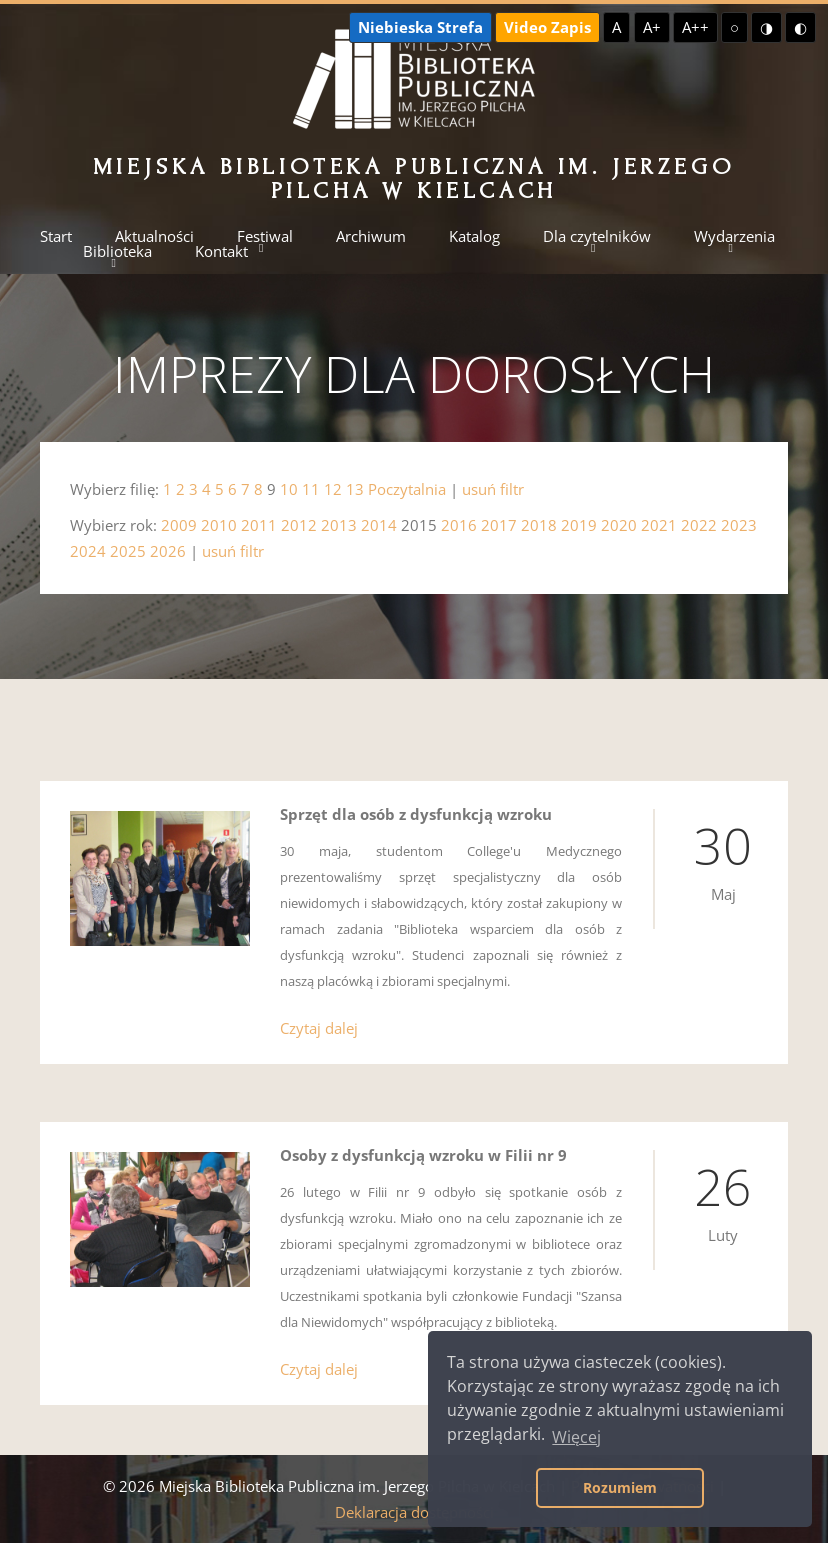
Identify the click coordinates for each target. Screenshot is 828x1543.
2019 (579, 525)
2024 (88, 551)
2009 (179, 525)
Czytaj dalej (319, 1028)
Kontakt (221, 251)
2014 (379, 525)
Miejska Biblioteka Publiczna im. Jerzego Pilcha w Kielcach (414, 178)
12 (333, 489)
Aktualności (154, 236)
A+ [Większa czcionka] (652, 27)
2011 (259, 525)
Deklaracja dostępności (414, 1512)
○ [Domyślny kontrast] (734, 27)
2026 (168, 551)
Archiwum (371, 236)
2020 (619, 525)
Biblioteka (117, 251)
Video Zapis (547, 27)
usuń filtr (493, 489)
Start (56, 236)
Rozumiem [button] (620, 1487)
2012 (299, 525)
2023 (739, 525)
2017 (499, 525)
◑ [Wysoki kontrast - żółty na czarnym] (766, 27)
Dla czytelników (597, 236)
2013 (339, 525)
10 (289, 489)
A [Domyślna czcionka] (616, 27)
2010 (219, 525)
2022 (699, 525)
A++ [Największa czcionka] (695, 27)
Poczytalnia (407, 489)
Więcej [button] (576, 1437)
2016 (459, 525)
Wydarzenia (734, 236)
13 (355, 489)
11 (311, 489)
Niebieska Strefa (420, 27)
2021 (659, 525)
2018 (539, 525)
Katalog (474, 236)
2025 (128, 551)
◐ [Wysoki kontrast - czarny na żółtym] (800, 27)
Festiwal (265, 236)
